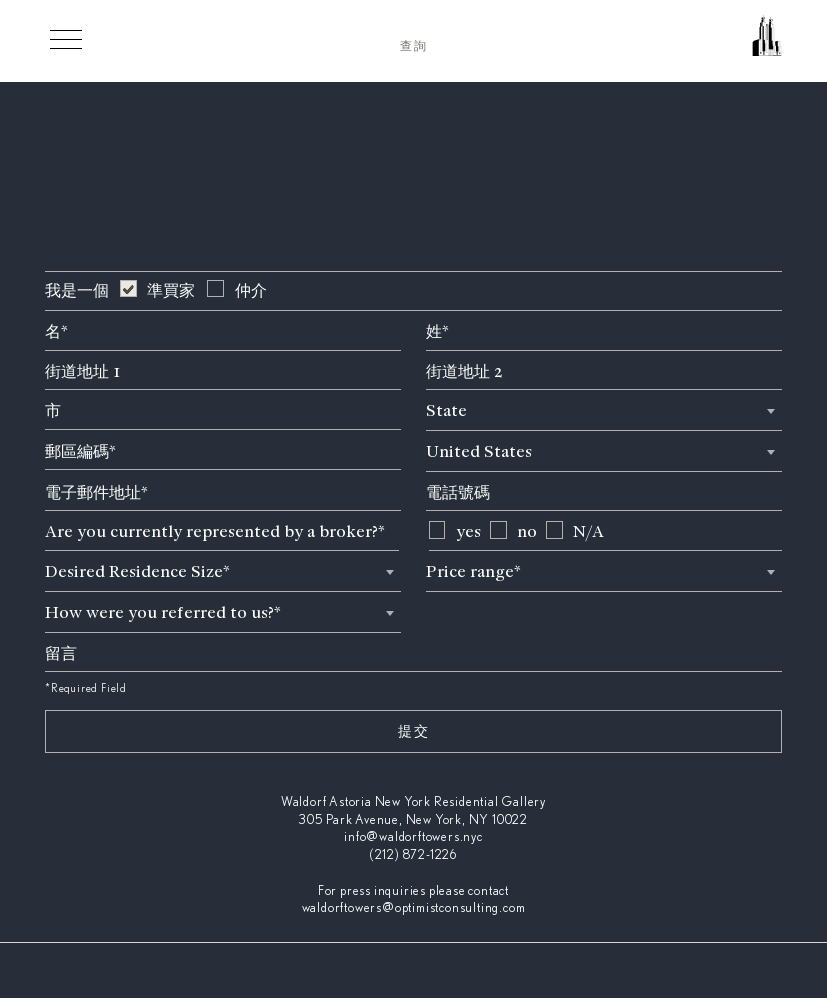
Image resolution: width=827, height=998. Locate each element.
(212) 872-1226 (413, 855)
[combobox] (604, 410)
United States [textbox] (479, 451)
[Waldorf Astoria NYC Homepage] (681, 44)
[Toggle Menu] (66, 39)
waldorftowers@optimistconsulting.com (414, 908)
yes (468, 531)
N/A (588, 531)
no (527, 531)
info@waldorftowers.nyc (413, 837)
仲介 (251, 290)
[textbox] (604, 410)
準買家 (171, 290)
